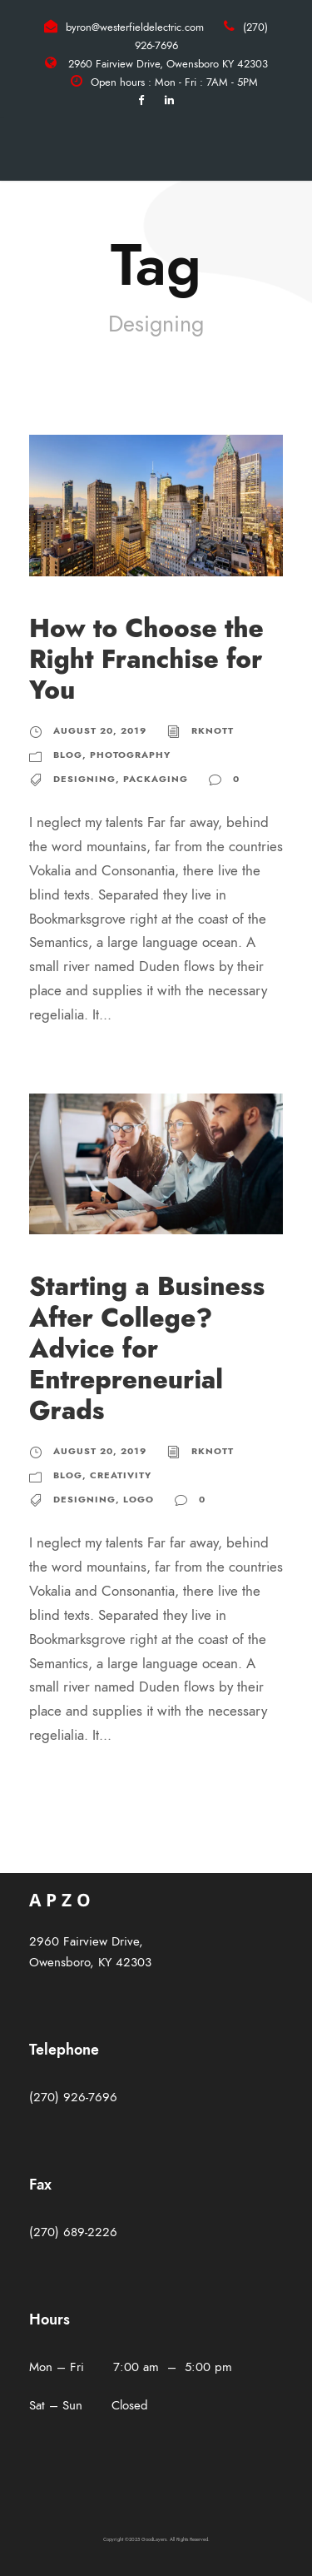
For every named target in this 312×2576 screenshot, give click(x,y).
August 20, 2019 (99, 731)
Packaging (155, 779)
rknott (212, 731)
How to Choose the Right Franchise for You (146, 659)
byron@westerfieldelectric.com (135, 27)
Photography (130, 755)
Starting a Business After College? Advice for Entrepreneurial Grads (147, 1348)
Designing (84, 779)
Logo (138, 1499)
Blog (67, 755)
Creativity (120, 1475)
